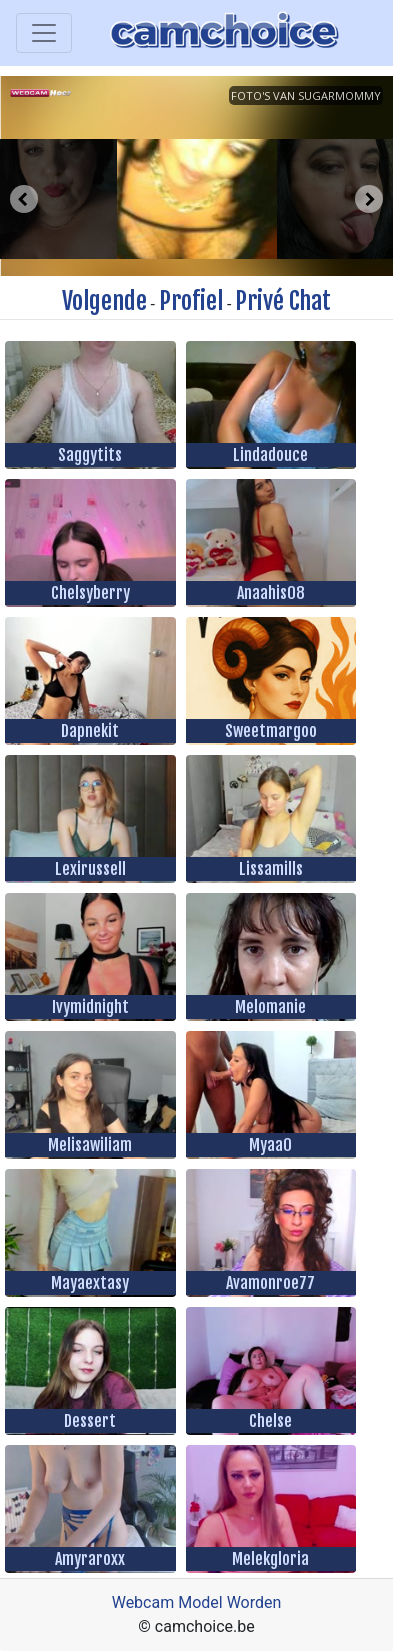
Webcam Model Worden (197, 1602)
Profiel (191, 301)
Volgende (104, 301)
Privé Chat (283, 301)
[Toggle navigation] (44, 33)
